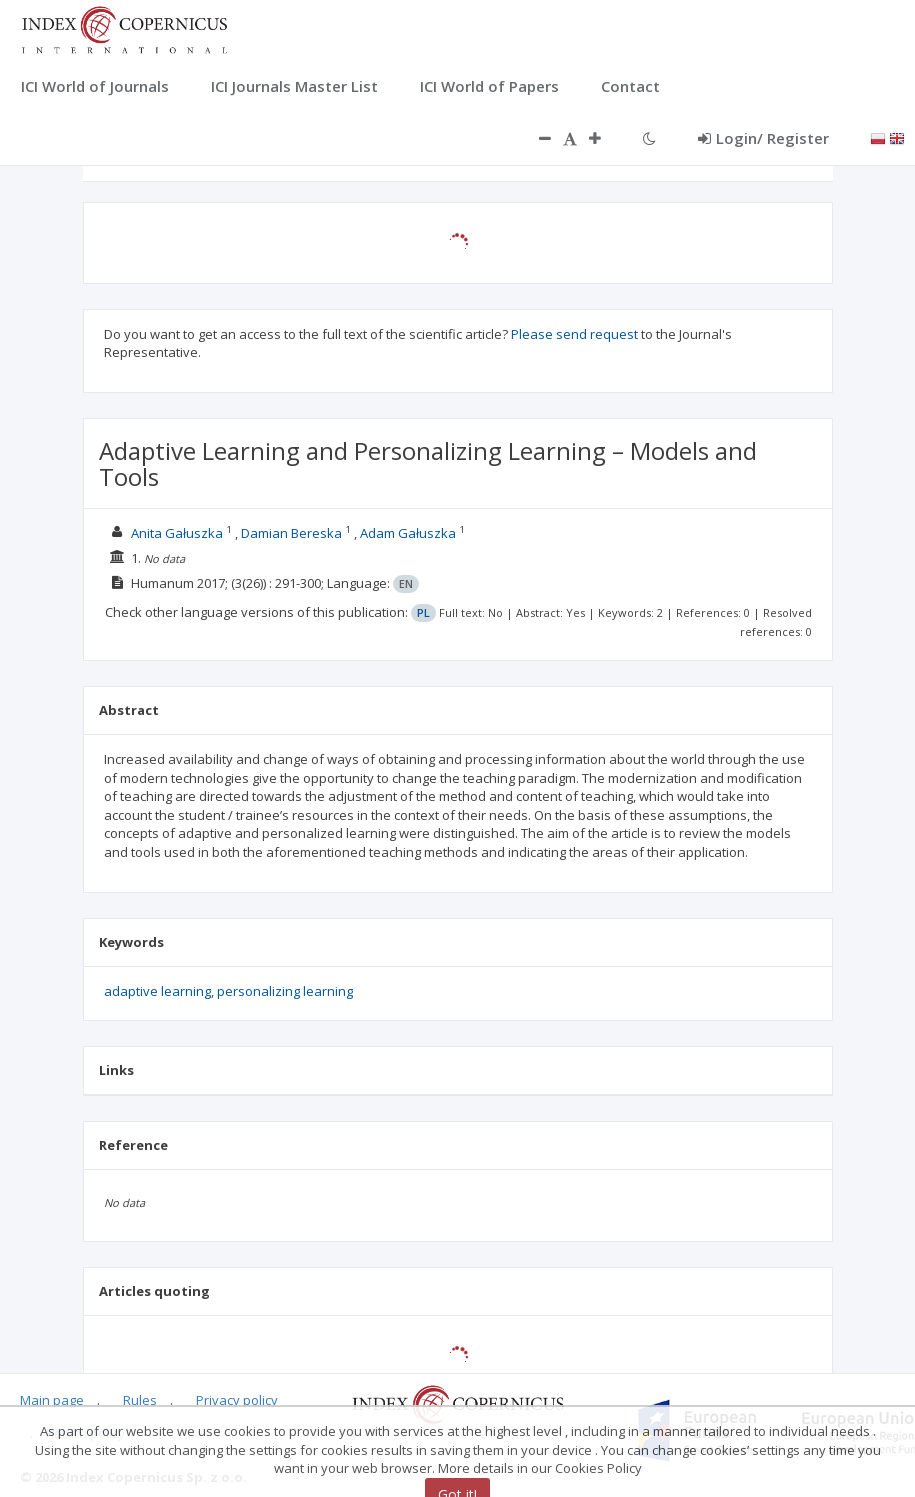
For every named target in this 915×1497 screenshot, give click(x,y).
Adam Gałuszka (408, 533)
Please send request (574, 334)
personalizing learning (285, 991)
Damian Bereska (291, 533)
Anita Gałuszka (177, 533)
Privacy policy (237, 1400)
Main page (52, 1400)
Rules (140, 1400)
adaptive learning (157, 991)
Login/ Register (763, 138)
